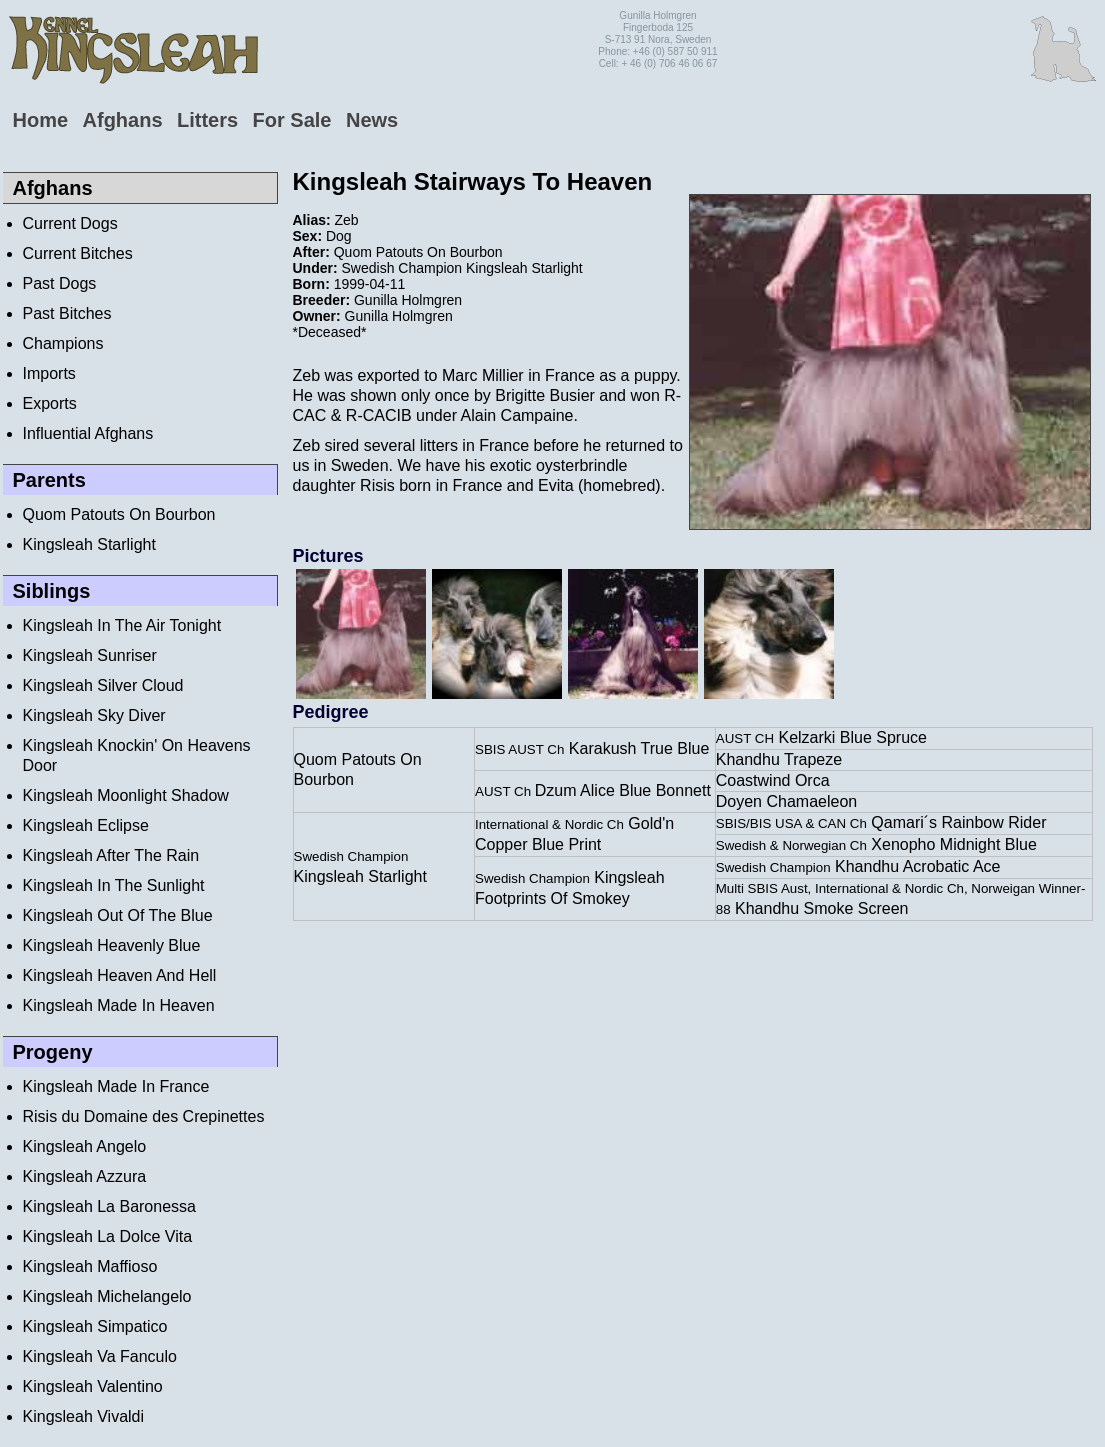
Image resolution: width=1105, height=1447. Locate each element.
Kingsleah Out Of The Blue (118, 915)
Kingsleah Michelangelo (107, 1296)
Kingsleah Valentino (93, 1386)
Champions (63, 343)
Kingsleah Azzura (85, 1176)
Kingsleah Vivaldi (84, 1416)
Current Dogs (70, 223)
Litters (207, 120)
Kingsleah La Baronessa (109, 1206)
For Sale (292, 120)
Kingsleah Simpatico (95, 1326)
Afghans (123, 120)
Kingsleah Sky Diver (94, 715)
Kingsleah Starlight (89, 544)
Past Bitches (67, 313)
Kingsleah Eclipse (86, 825)
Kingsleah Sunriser (90, 655)
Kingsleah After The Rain (111, 855)
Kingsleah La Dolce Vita (108, 1236)
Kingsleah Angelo (85, 1146)
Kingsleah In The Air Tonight (122, 625)
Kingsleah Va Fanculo (100, 1356)
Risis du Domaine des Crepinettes (144, 1116)
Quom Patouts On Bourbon (119, 514)
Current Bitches (78, 253)
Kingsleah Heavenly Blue (112, 945)
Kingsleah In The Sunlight (114, 885)
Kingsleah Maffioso (90, 1266)
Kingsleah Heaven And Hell (120, 975)
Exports (50, 403)
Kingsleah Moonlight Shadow (126, 795)
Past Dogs (60, 283)
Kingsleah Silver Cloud (103, 685)
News (372, 120)
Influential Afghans (88, 433)
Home (41, 120)
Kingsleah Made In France (116, 1086)
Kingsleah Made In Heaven (119, 1005)
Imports (49, 373)
